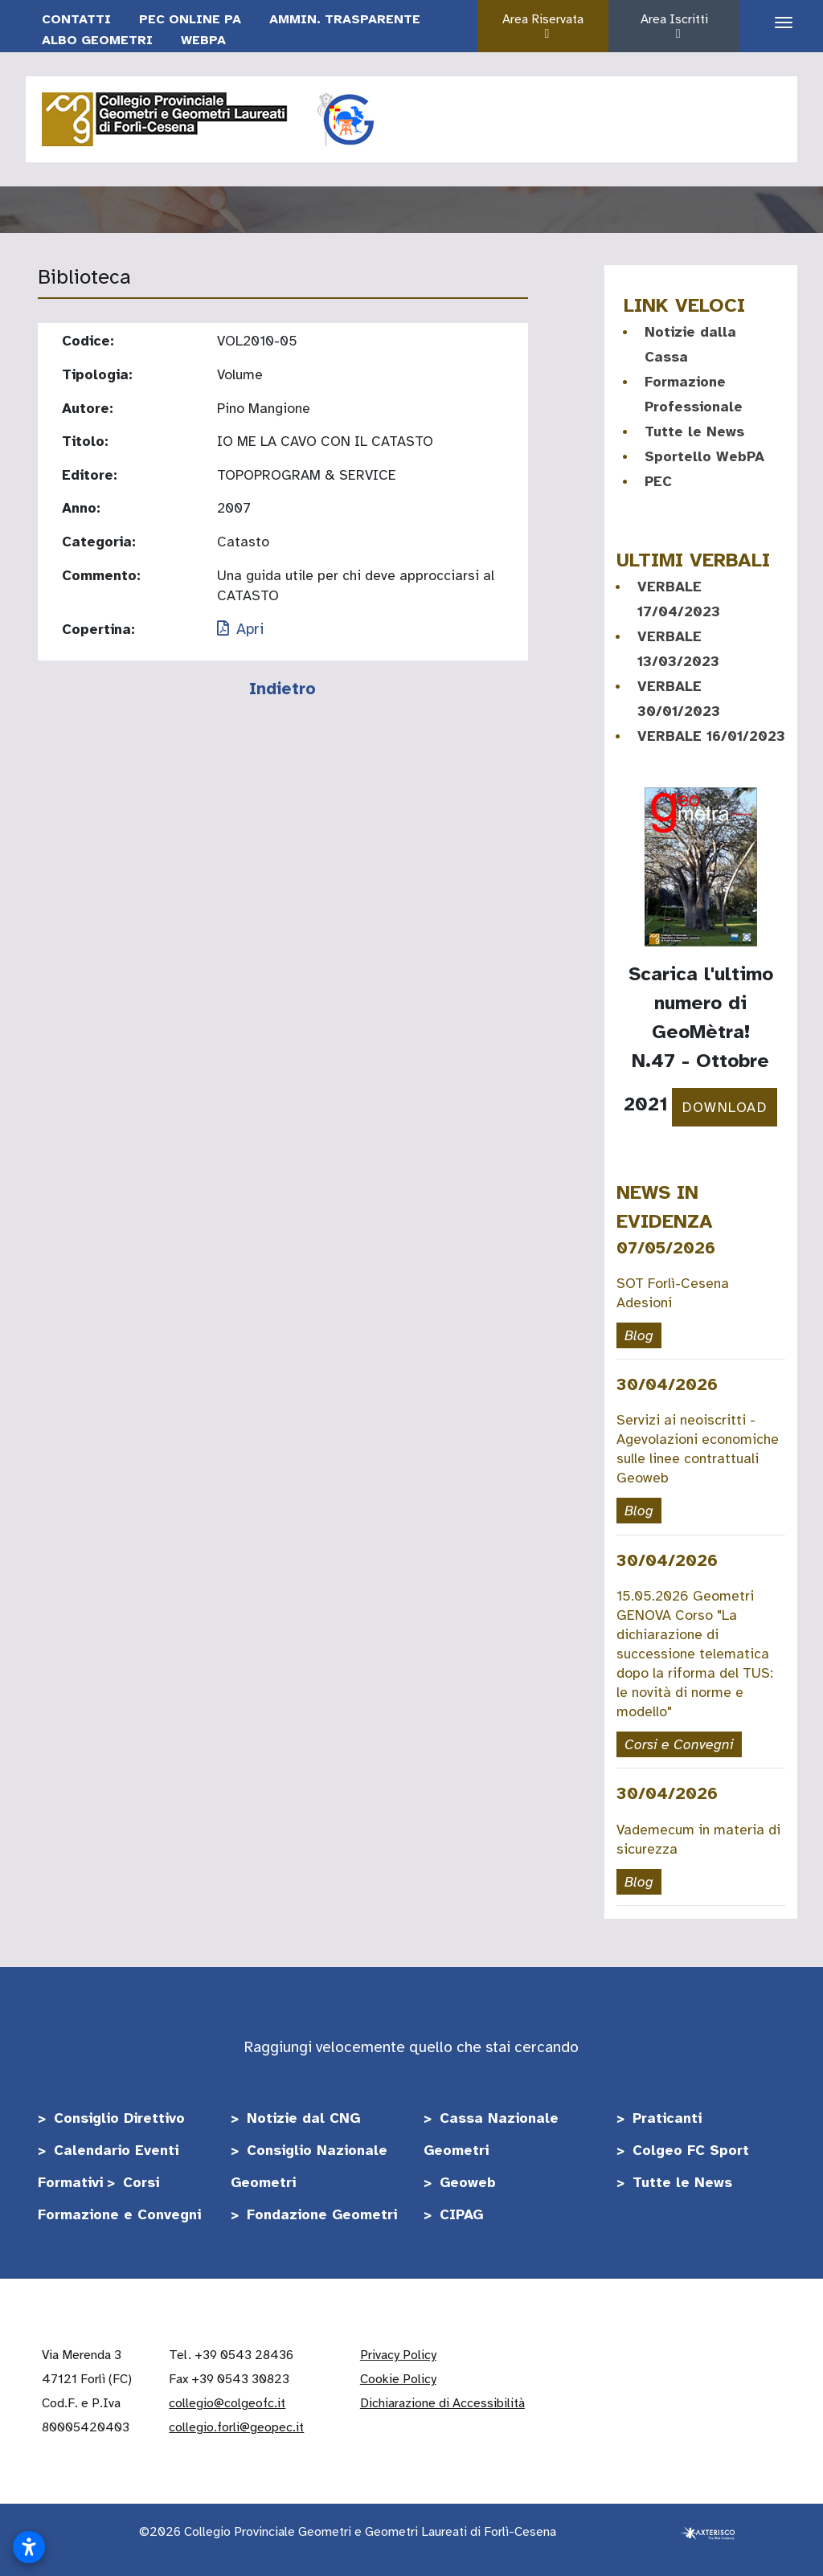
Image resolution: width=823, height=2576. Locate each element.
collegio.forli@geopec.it (236, 2427)
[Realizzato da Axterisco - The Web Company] (708, 2532)
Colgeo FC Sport (691, 2150)
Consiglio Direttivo (119, 2118)
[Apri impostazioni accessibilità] (29, 2547)
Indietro (282, 688)
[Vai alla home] (165, 117)
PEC (658, 481)
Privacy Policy (398, 2355)
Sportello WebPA (704, 456)
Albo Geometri (97, 40)
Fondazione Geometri (322, 2214)
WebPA (203, 40)
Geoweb (468, 2182)
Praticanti (667, 2118)
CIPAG (461, 2214)
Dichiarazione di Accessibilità (442, 2403)
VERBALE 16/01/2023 (711, 736)
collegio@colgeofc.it (227, 2403)
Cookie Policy (398, 2379)
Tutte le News (694, 431)
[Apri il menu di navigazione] (777, 23)
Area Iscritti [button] (678, 25)
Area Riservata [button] (546, 25)
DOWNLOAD (724, 1107)
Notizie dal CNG (303, 2118)
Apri (240, 629)
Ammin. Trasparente (344, 19)
